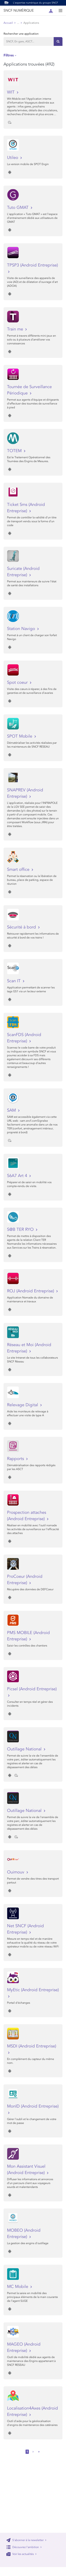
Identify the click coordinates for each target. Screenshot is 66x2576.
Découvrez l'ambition (24, 2547)
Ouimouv (16, 1872)
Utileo (13, 157)
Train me (15, 329)
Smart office (19, 869)
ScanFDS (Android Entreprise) (24, 1038)
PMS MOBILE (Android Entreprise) (28, 1636)
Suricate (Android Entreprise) (23, 571)
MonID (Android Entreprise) (33, 2106)
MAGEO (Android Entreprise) (23, 2347)
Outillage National (25, 1749)
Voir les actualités (21, 2554)
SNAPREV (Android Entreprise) (25, 793)
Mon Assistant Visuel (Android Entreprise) (26, 2169)
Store (20, 23)
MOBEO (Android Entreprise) (23, 2233)
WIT (11, 92)
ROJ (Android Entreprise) (31, 1291)
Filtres (9, 55)
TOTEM (15, 450)
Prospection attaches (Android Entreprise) (26, 1515)
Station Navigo (21, 628)
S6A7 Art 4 (17, 1175)
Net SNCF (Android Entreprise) (25, 1929)
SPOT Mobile (20, 736)
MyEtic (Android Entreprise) (33, 1989)
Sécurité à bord (22, 927)
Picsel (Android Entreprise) (32, 1688)
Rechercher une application (21, 34)
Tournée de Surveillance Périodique (29, 390)
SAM (12, 1110)
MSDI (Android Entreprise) (31, 2046)
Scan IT (14, 980)
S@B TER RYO (21, 1229)
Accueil (8, 23)
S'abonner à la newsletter (26, 2540)
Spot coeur (18, 682)
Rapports (16, 1458)
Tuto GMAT (18, 207)
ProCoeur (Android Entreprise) (24, 1579)
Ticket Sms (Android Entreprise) (26, 507)
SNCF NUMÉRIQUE (19, 10)
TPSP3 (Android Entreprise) (32, 265)
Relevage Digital (23, 1404)
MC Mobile (18, 2286)
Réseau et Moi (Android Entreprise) (29, 1348)
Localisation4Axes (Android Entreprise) (32, 2411)
